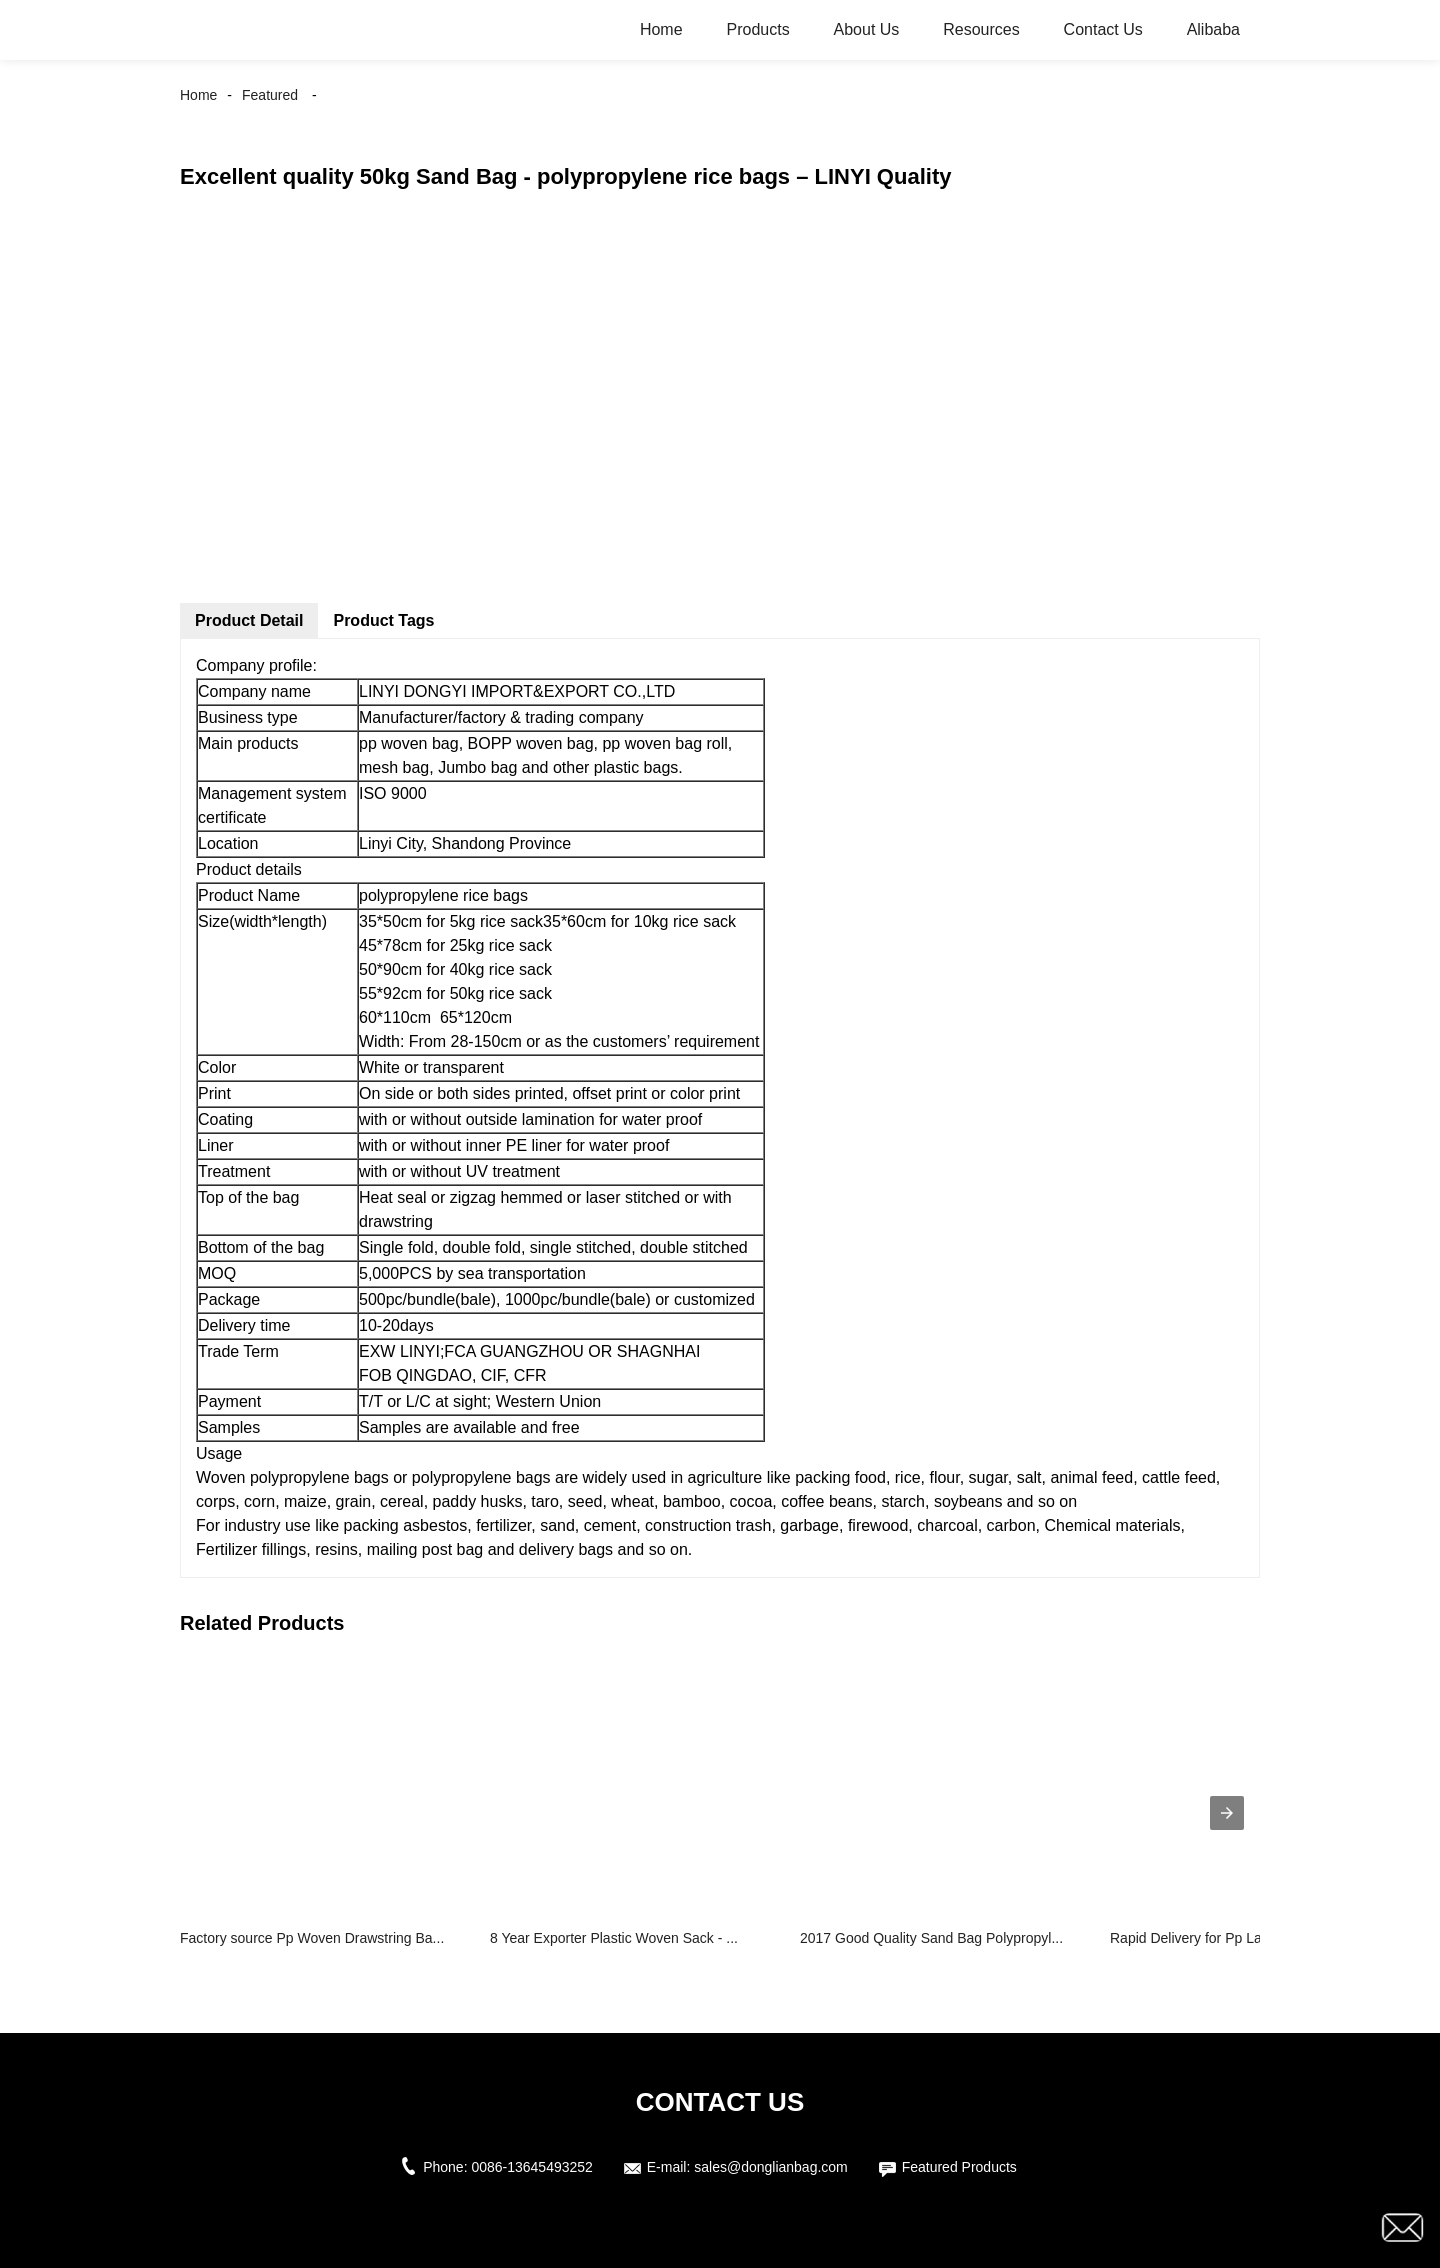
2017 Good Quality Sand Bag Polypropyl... (931, 1938)
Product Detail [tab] (249, 620)
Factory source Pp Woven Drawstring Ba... (312, 1938)
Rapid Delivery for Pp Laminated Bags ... (1236, 1938)
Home (661, 29)
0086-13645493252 (531, 2167)
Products (757, 29)
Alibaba (1213, 29)
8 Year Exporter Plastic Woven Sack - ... (614, 1938)
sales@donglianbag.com (771, 2167)
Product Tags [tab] (383, 620)
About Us (867, 29)
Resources (981, 29)
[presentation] (1227, 1813)
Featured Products (959, 2167)
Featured (270, 95)
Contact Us (1103, 29)
